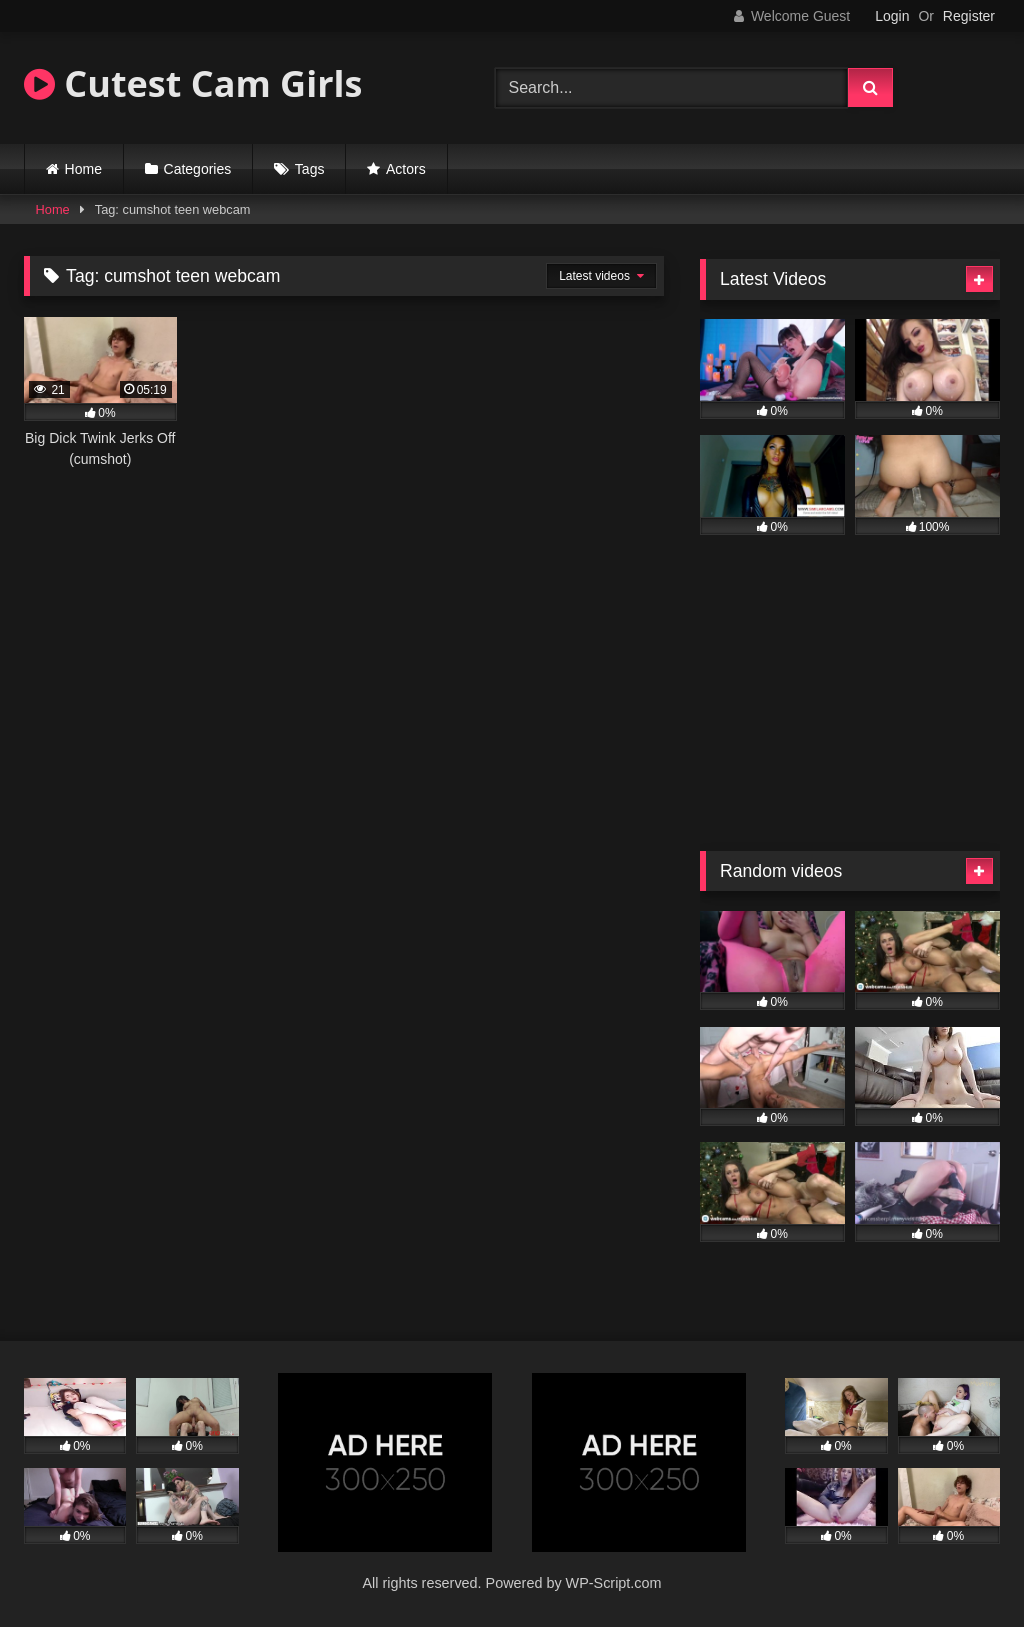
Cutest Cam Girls (193, 83)
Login (892, 16)
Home (83, 169)
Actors (406, 169)
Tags (310, 169)
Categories (198, 169)
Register (969, 16)
